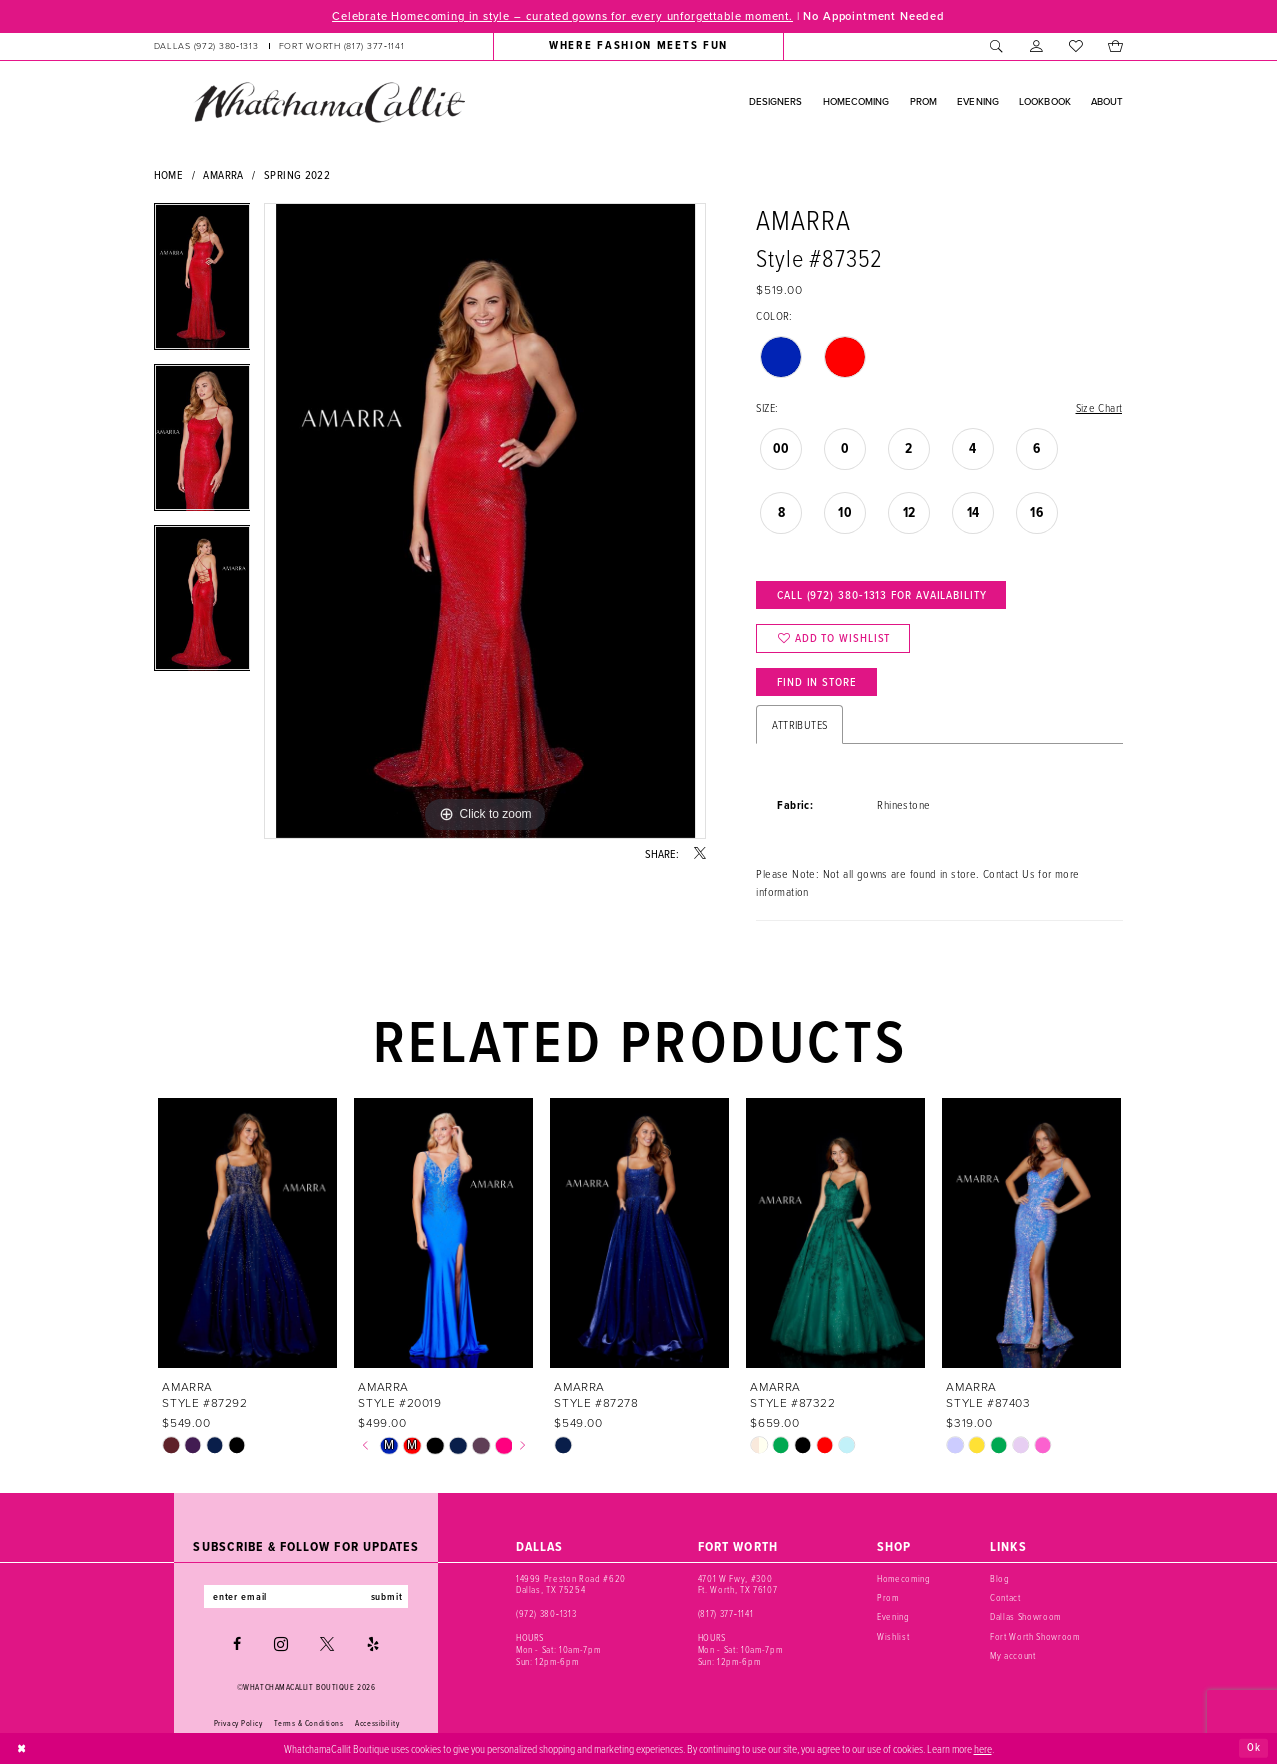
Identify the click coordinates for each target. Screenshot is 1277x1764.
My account (1013, 1655)
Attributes (799, 724)
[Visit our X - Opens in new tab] (327, 1644)
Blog (1000, 1578)
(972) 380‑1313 (546, 1613)
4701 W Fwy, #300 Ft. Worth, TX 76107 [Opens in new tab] (737, 1584)
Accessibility (377, 1723)
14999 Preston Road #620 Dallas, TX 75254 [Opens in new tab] (571, 1584)
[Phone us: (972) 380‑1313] (205, 46)
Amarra (223, 174)
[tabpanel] (202, 283)
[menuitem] (278, 46)
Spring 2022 (297, 174)
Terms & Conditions (308, 1723)
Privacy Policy (238, 1723)
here (983, 1747)
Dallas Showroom (1025, 1616)
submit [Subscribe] (387, 1596)
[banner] (329, 102)
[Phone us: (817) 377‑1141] (342, 46)
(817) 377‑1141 (725, 1613)
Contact (1005, 1597)
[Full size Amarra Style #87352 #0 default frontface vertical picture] (485, 521)
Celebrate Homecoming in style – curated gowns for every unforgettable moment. (562, 16)
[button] (1036, 46)
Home (169, 174)
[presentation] (248, 1233)
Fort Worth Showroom (1034, 1636)
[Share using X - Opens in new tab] (700, 854)
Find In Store (817, 682)
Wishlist (893, 1636)
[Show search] (997, 46)
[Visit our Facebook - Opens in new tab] (237, 1644)
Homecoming (904, 1578)
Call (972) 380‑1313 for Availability (882, 595)
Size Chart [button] (1099, 407)
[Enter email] (306, 1596)
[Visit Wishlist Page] (1075, 46)
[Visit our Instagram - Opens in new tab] (281, 1644)
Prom (888, 1597)
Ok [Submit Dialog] (1254, 1748)
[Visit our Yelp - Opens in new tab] (373, 1644)
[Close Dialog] (22, 1748)
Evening (893, 1616)
